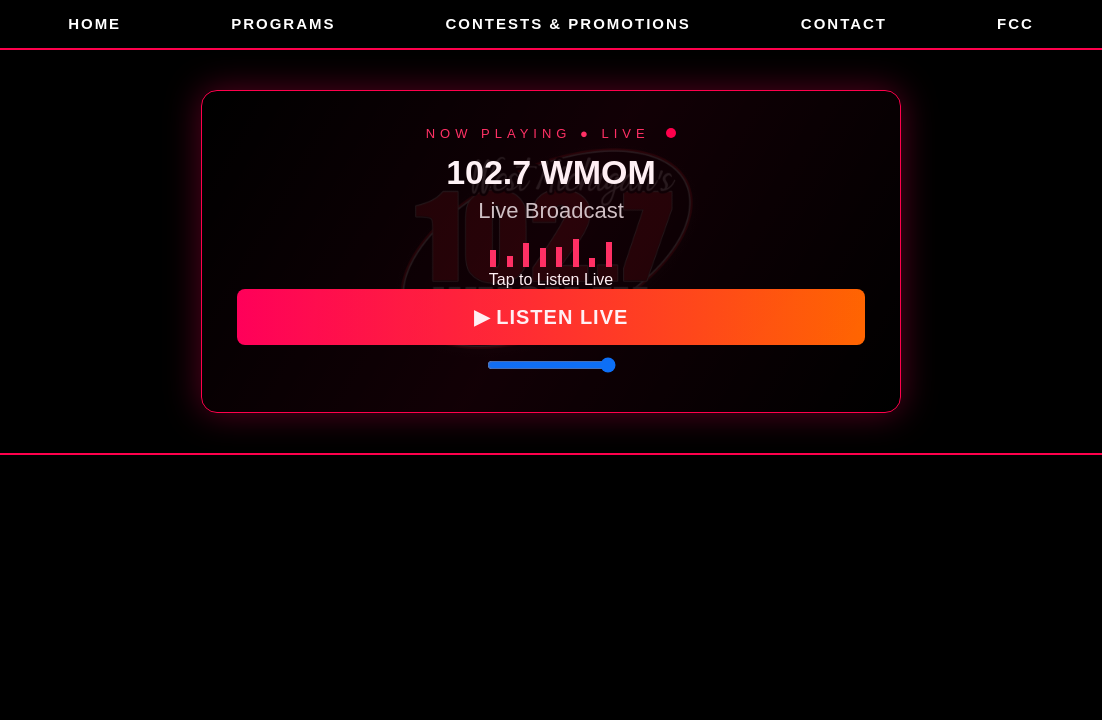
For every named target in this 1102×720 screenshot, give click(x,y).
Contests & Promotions (567, 23)
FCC (1015, 23)
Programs (283, 23)
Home (94, 23)
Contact (844, 23)
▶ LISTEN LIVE (551, 318)
